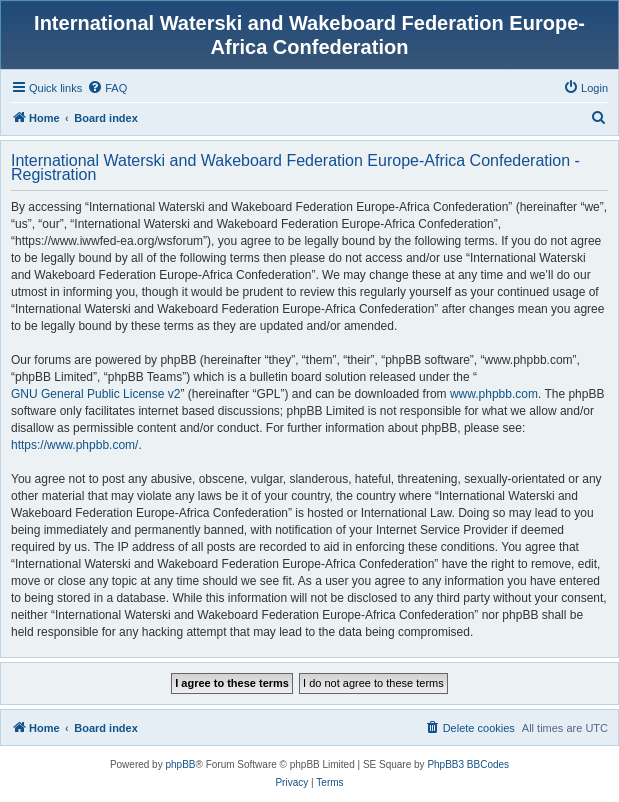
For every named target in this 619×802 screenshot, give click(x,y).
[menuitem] (107, 88)
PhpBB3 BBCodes (468, 764)
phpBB (180, 764)
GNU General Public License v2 (95, 394)
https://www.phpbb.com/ (74, 445)
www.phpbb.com (494, 394)
